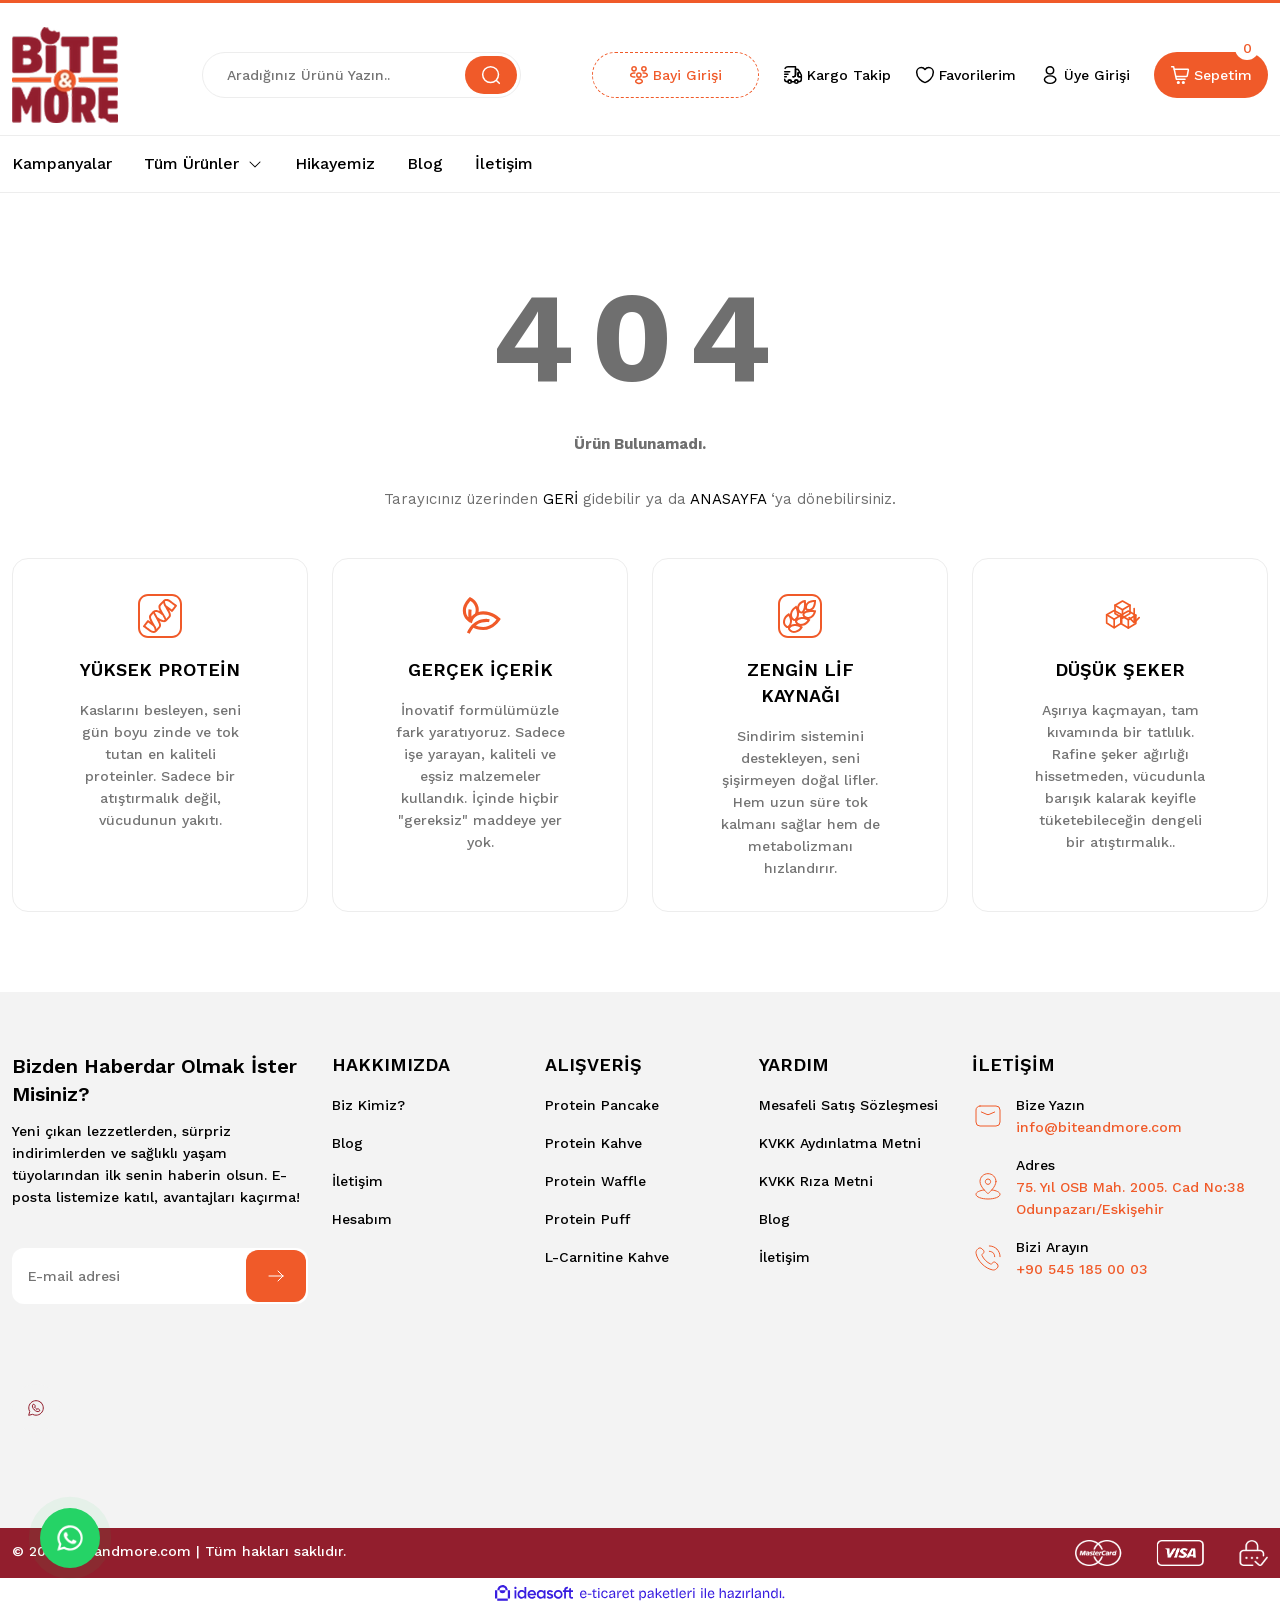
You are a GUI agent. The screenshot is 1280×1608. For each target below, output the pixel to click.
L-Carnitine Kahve (607, 1257)
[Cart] (1211, 75)
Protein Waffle (595, 1181)
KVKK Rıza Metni (816, 1181)
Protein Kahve (593, 1143)
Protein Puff (587, 1219)
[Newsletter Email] (160, 1276)
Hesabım (362, 1219)
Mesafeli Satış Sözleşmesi (848, 1105)
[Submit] (276, 1276)
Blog (347, 1143)
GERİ (560, 499)
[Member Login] (1085, 75)
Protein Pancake (602, 1105)
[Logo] (65, 75)
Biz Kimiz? (368, 1105)
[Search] (361, 75)
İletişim (357, 1181)
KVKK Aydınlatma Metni (840, 1143)
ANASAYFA (728, 499)
